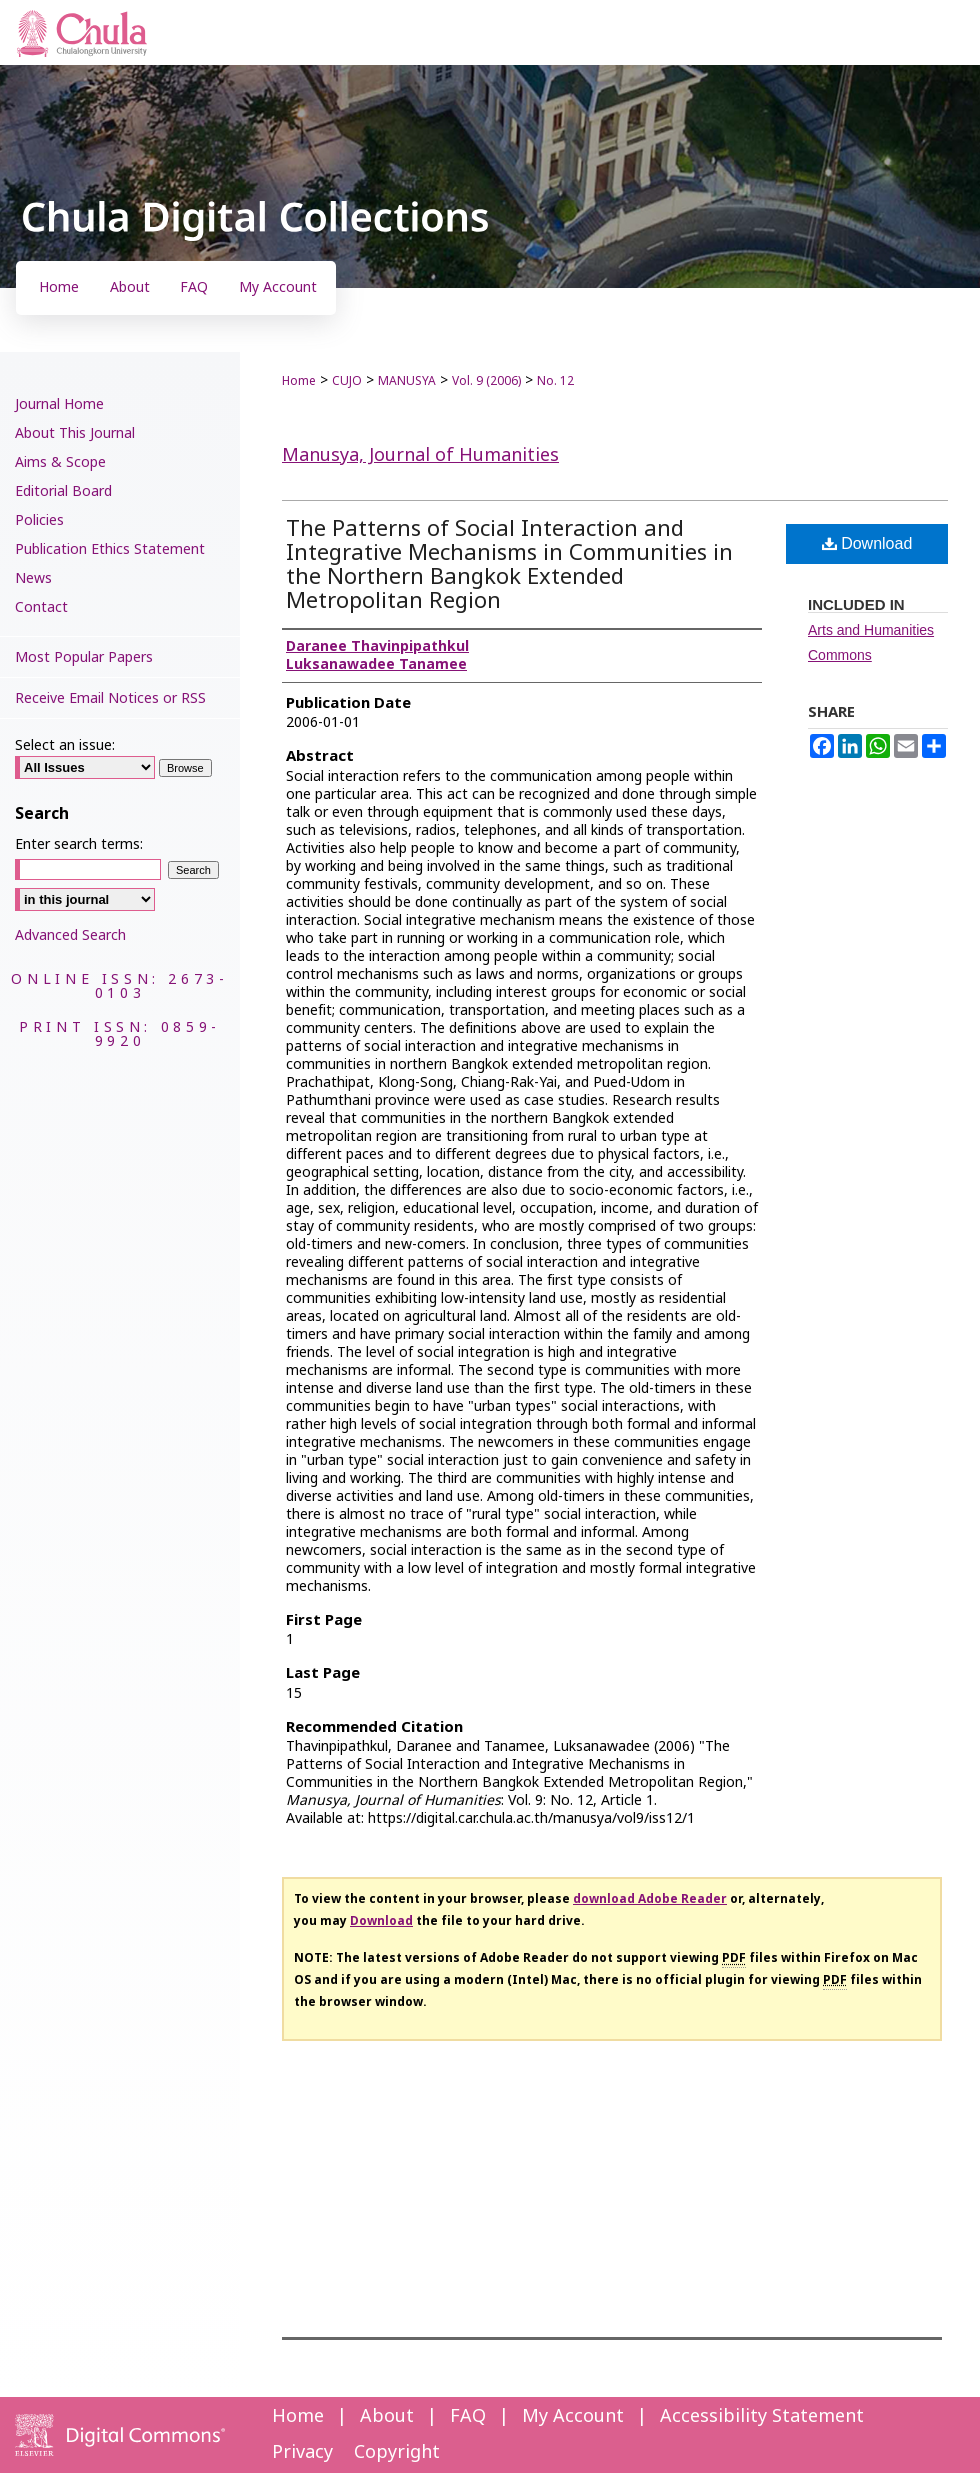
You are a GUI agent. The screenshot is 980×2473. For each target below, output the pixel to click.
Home (299, 381)
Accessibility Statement (762, 2416)
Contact (41, 607)
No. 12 (555, 381)
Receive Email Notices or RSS (110, 698)
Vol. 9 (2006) (486, 381)
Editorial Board (63, 491)
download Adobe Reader (650, 1899)
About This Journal (75, 433)
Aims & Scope (60, 462)
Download (867, 543)
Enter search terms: (79, 844)
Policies (39, 520)
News (33, 578)
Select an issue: (65, 745)
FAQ (468, 2416)
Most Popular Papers (84, 657)
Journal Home (59, 404)
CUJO (347, 381)
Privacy (302, 2452)
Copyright (397, 2452)
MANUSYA (407, 381)
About (387, 2416)
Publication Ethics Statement (110, 549)
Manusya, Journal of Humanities (420, 455)
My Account (573, 2416)
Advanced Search (70, 935)
